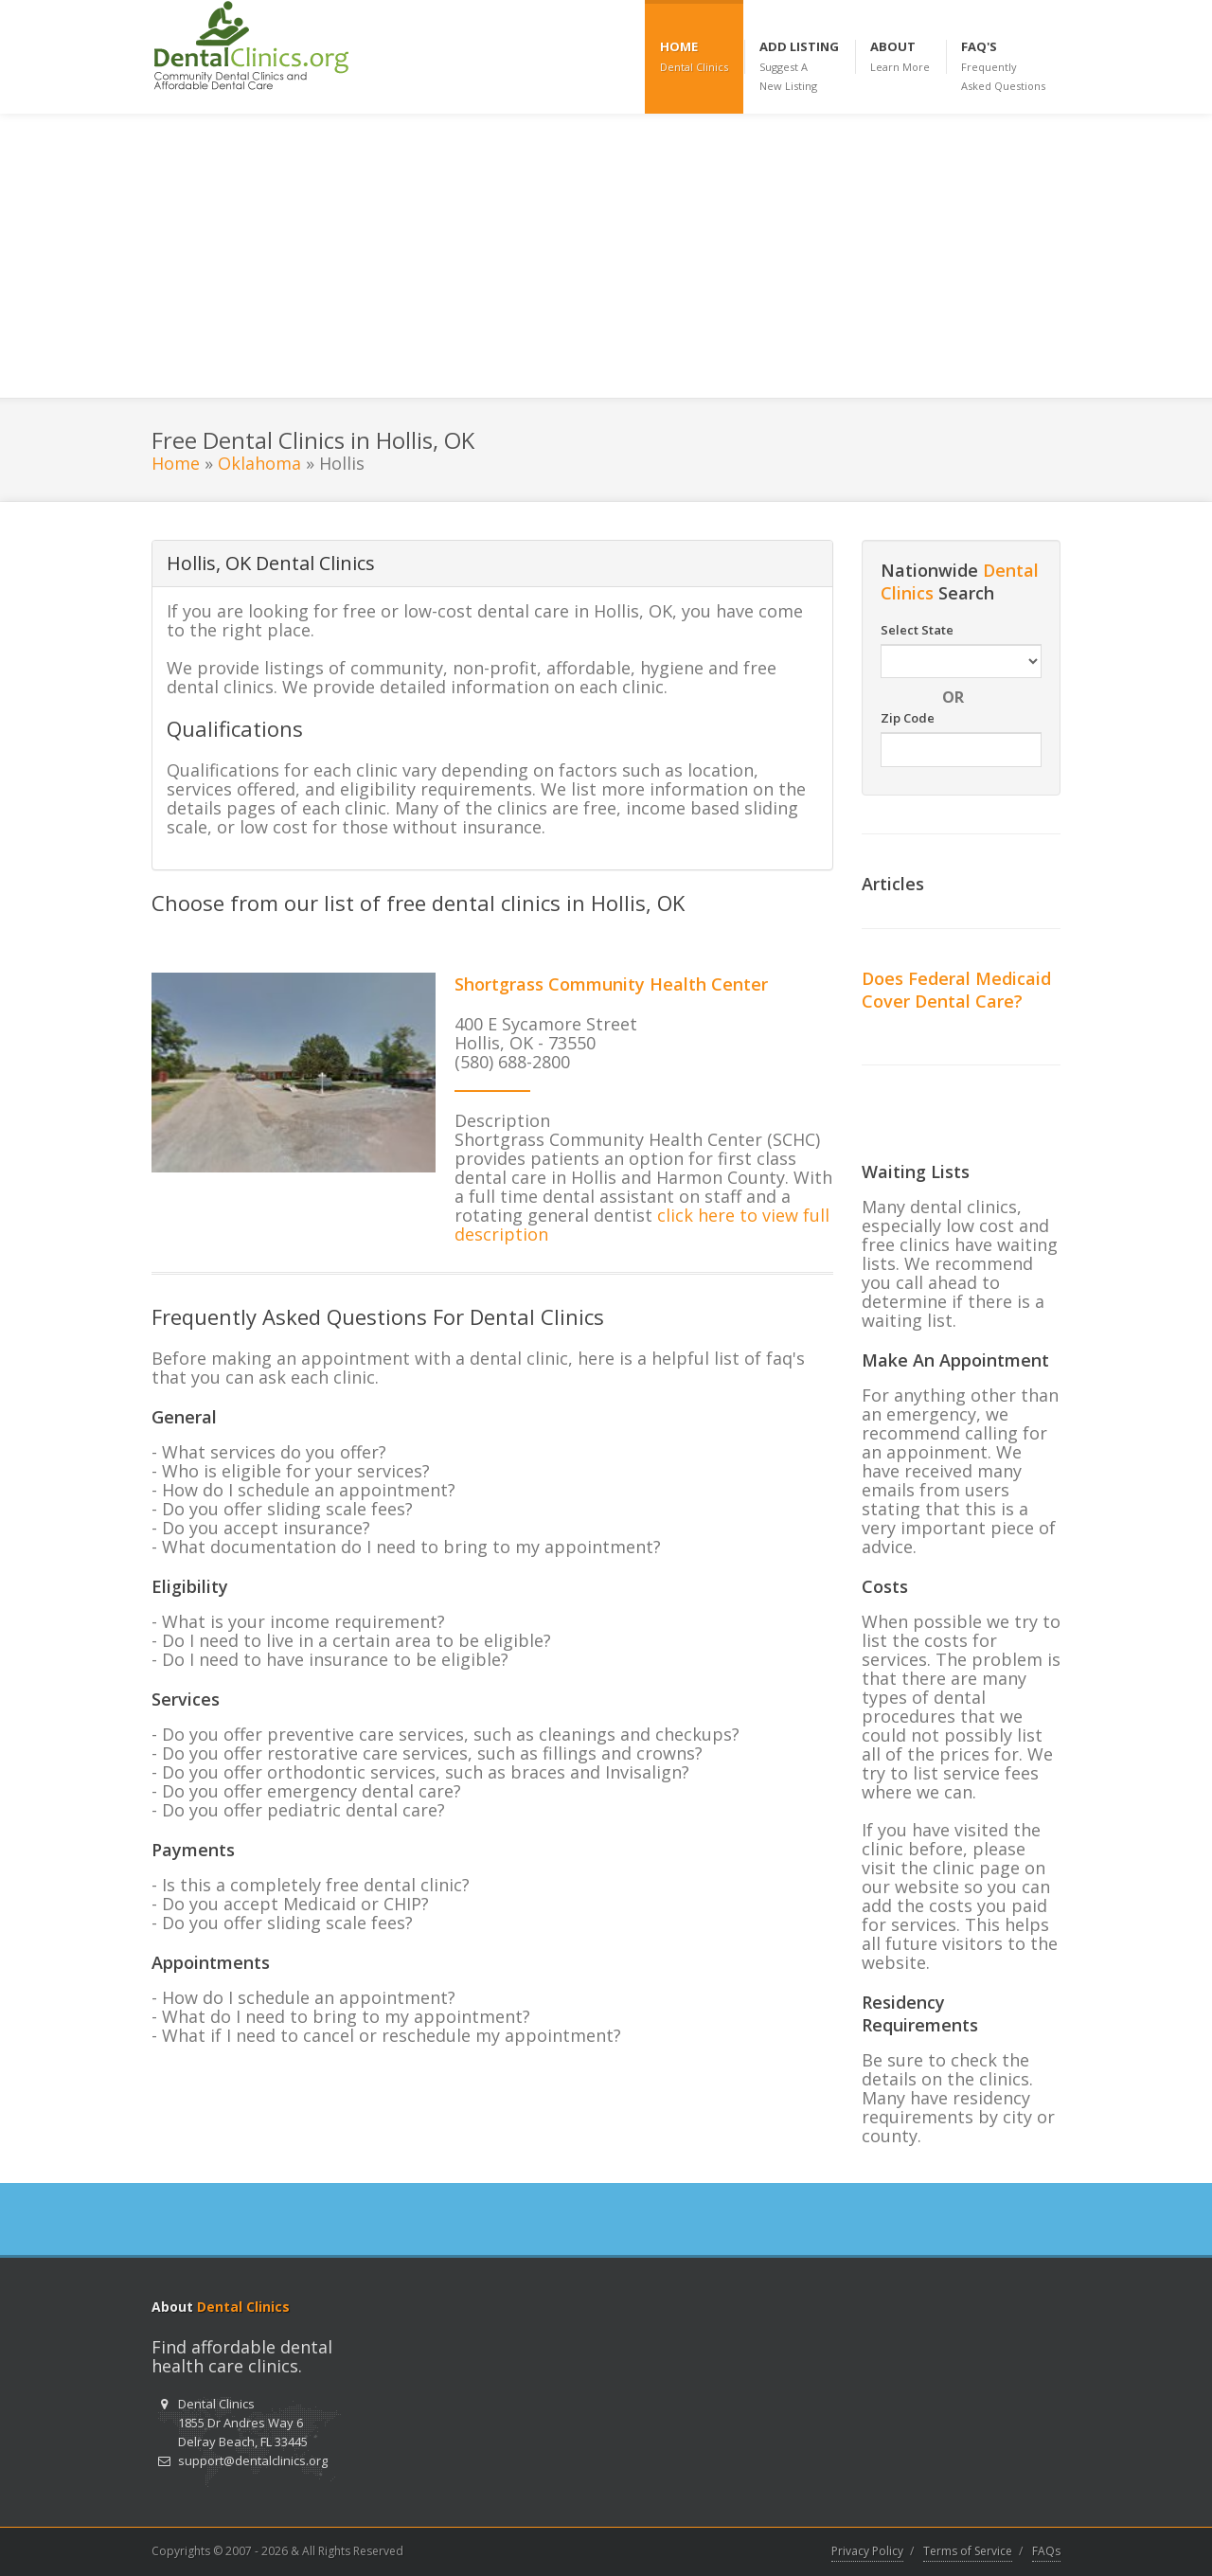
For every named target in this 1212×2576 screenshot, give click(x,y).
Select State (917, 629)
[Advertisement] (606, 255)
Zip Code (908, 717)
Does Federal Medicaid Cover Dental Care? (956, 989)
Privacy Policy (867, 2551)
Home (176, 463)
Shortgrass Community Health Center (611, 984)
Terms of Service (967, 2551)
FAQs (1046, 2551)
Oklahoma (259, 463)
